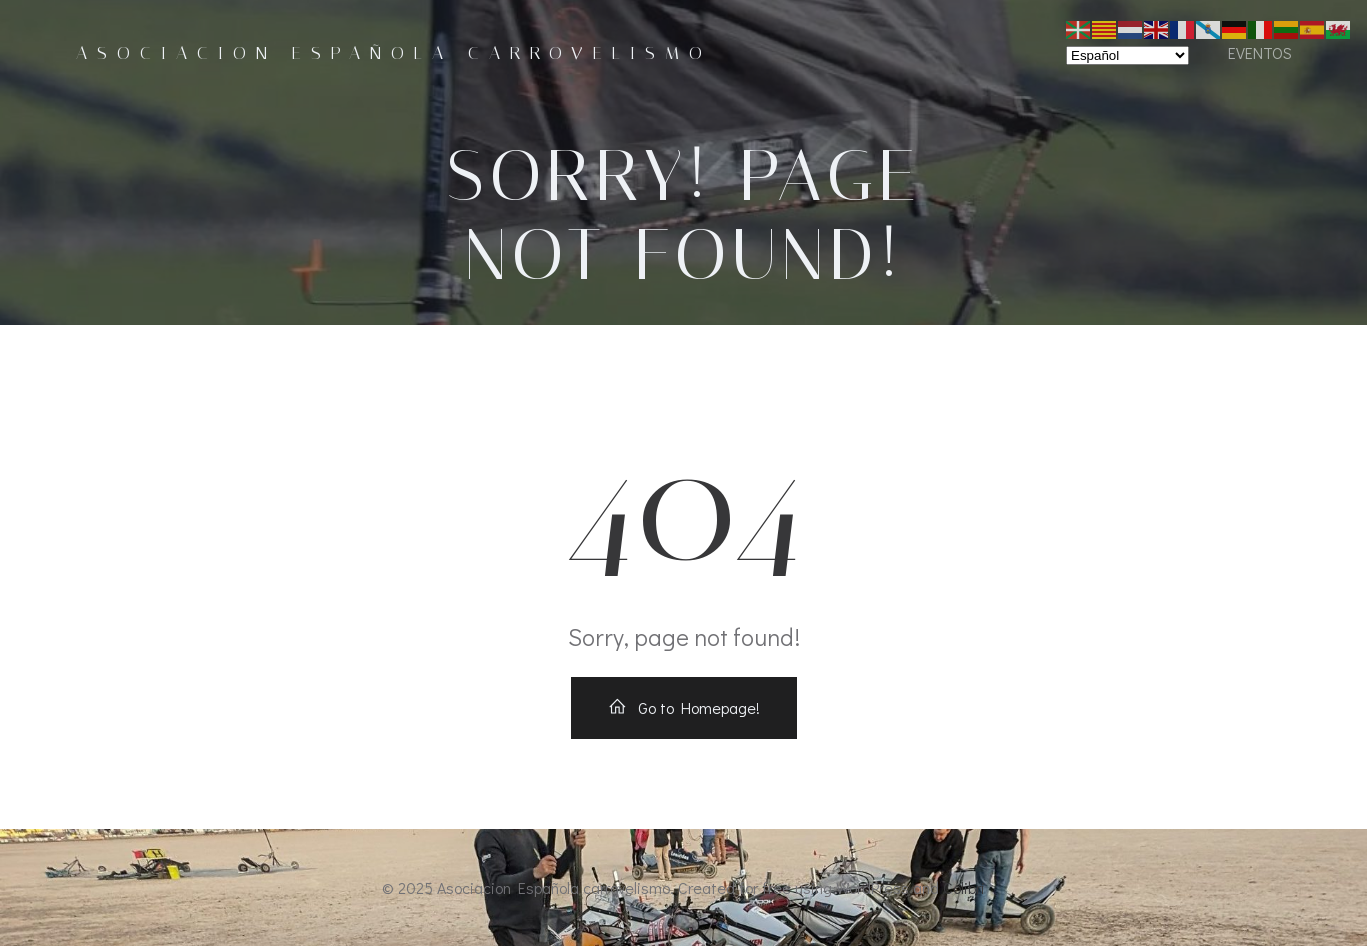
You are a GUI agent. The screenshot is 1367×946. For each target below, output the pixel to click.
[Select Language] (1127, 55)
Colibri (964, 887)
